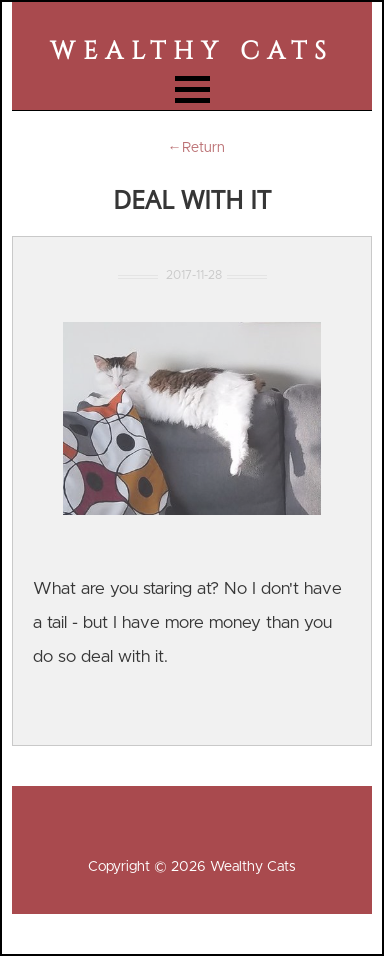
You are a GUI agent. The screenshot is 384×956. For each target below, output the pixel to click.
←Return (192, 148)
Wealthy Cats (192, 51)
